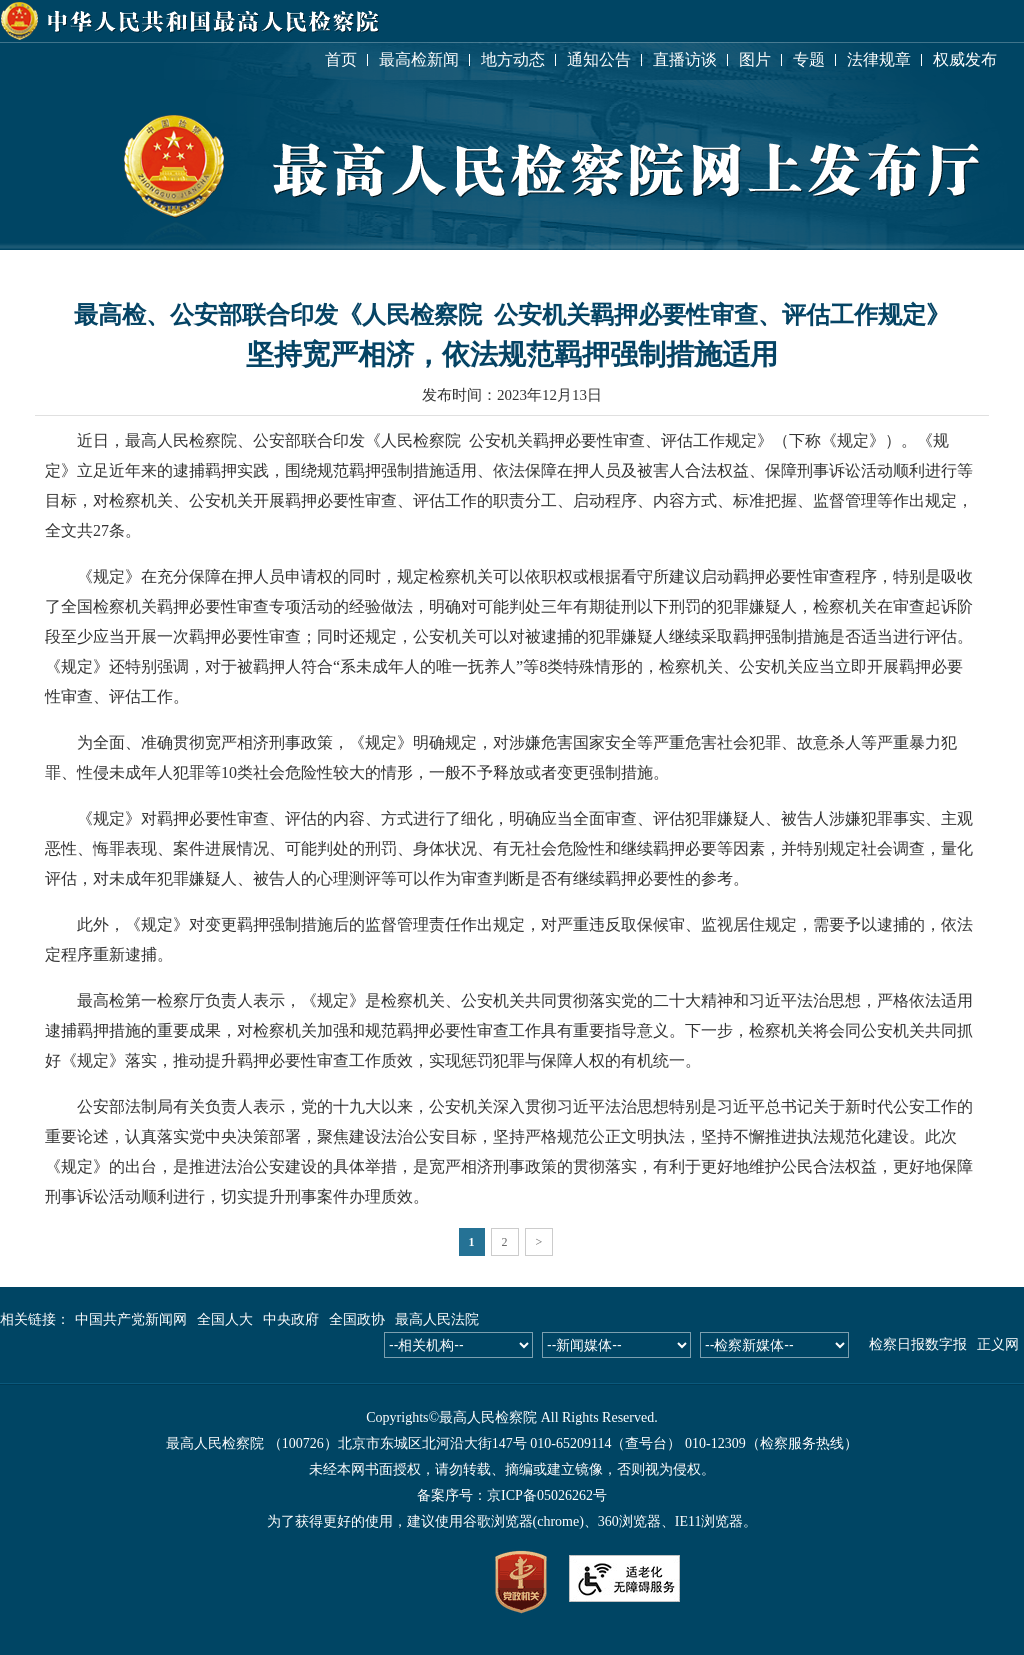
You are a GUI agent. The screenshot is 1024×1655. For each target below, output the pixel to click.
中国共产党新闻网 (131, 1319)
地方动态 (513, 59)
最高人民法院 (437, 1319)
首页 (341, 59)
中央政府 (291, 1319)
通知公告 (599, 59)
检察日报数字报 (918, 1344)
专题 (809, 59)
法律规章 (879, 59)
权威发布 (965, 59)
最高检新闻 (419, 59)
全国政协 (357, 1319)
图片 (755, 59)
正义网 (998, 1344)
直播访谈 (685, 59)
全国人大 (225, 1319)
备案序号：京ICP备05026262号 (512, 1495)
